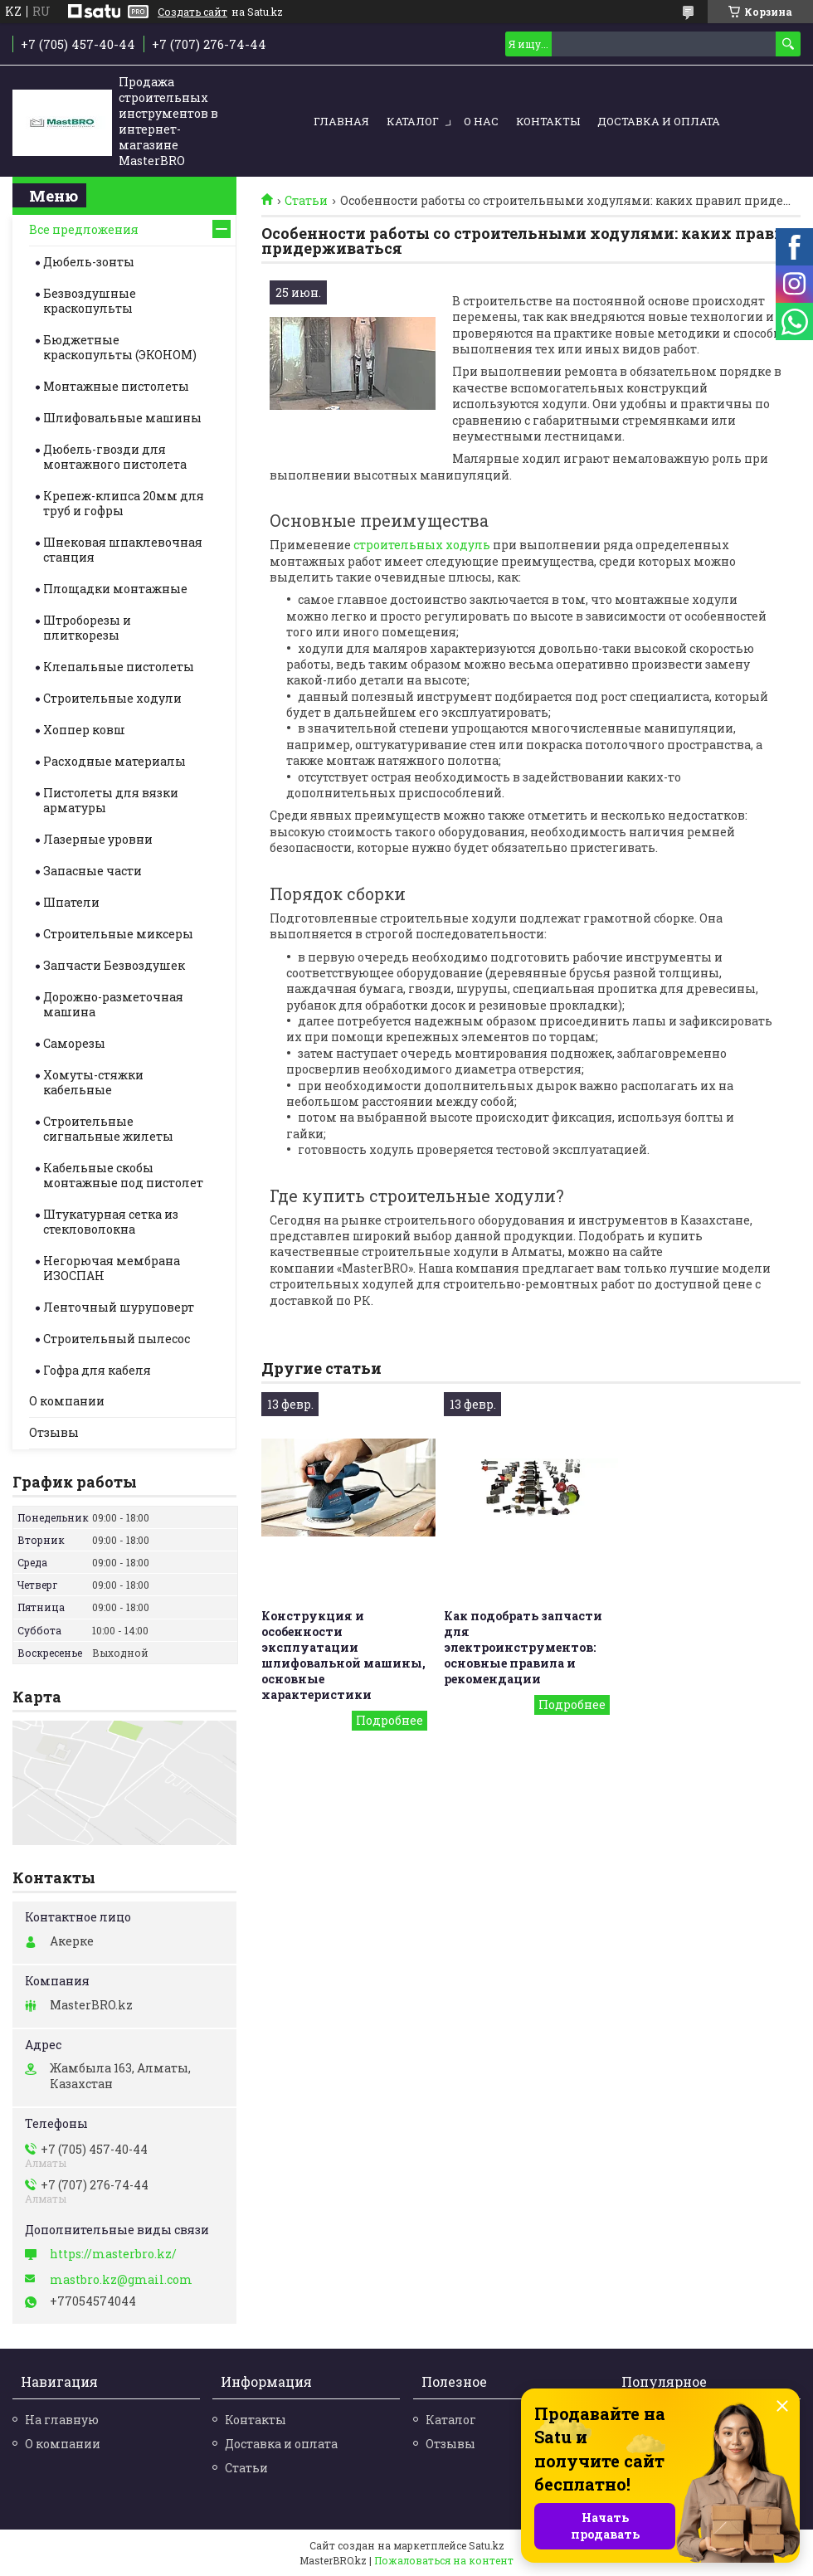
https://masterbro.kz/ (113, 2254)
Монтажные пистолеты (116, 386)
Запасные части (92, 871)
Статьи (306, 200)
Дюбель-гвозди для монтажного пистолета (115, 456)
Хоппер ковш (84, 730)
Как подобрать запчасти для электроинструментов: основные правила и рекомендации (523, 1647)
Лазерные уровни (98, 839)
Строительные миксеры (118, 934)
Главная (341, 121)
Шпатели (71, 902)
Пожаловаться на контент (444, 2560)
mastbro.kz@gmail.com (121, 2279)
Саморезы (74, 1043)
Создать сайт (192, 11)
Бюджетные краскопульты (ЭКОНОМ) (120, 347)
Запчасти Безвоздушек (114, 965)
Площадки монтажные (115, 589)
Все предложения (84, 229)
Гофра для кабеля (97, 1370)
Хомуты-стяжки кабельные (93, 1082)
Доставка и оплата (658, 121)
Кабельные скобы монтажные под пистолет (123, 1175)
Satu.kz (486, 2545)
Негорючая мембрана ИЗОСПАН (111, 1268)
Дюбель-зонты (88, 262)
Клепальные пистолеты (118, 666)
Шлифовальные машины (122, 418)
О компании (67, 1401)
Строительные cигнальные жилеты (108, 1128)
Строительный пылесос (116, 1338)
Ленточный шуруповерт (118, 1307)
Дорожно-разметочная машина (113, 1004)
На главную (62, 2419)
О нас (481, 121)
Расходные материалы (114, 761)
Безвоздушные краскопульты (89, 300)
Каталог (413, 121)
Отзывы (54, 1432)
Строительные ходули (112, 698)
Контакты (548, 121)
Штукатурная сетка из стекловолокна (110, 1221)
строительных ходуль (421, 545)
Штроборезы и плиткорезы (87, 627)
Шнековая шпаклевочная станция (122, 549)
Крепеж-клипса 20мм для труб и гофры (123, 503)
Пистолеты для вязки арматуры (110, 800)
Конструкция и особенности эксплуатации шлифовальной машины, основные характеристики (343, 1655)
